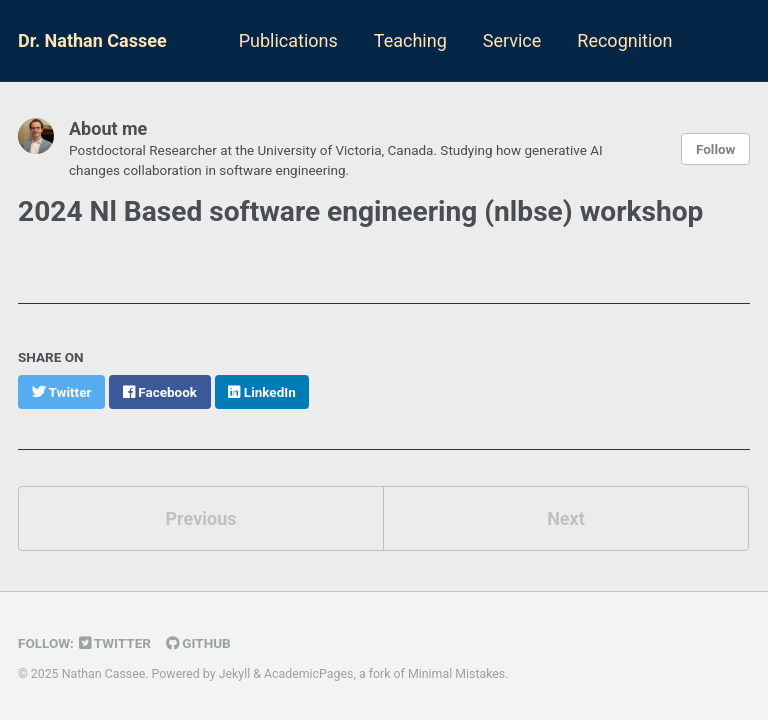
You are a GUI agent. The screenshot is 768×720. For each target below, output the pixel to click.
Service (512, 40)
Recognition (624, 40)
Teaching (410, 40)
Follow (716, 149)
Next (566, 518)
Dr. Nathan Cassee (92, 40)
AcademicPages (308, 674)
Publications (288, 40)
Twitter (115, 643)
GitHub (198, 643)
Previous (201, 518)
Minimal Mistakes (456, 674)
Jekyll (235, 674)
